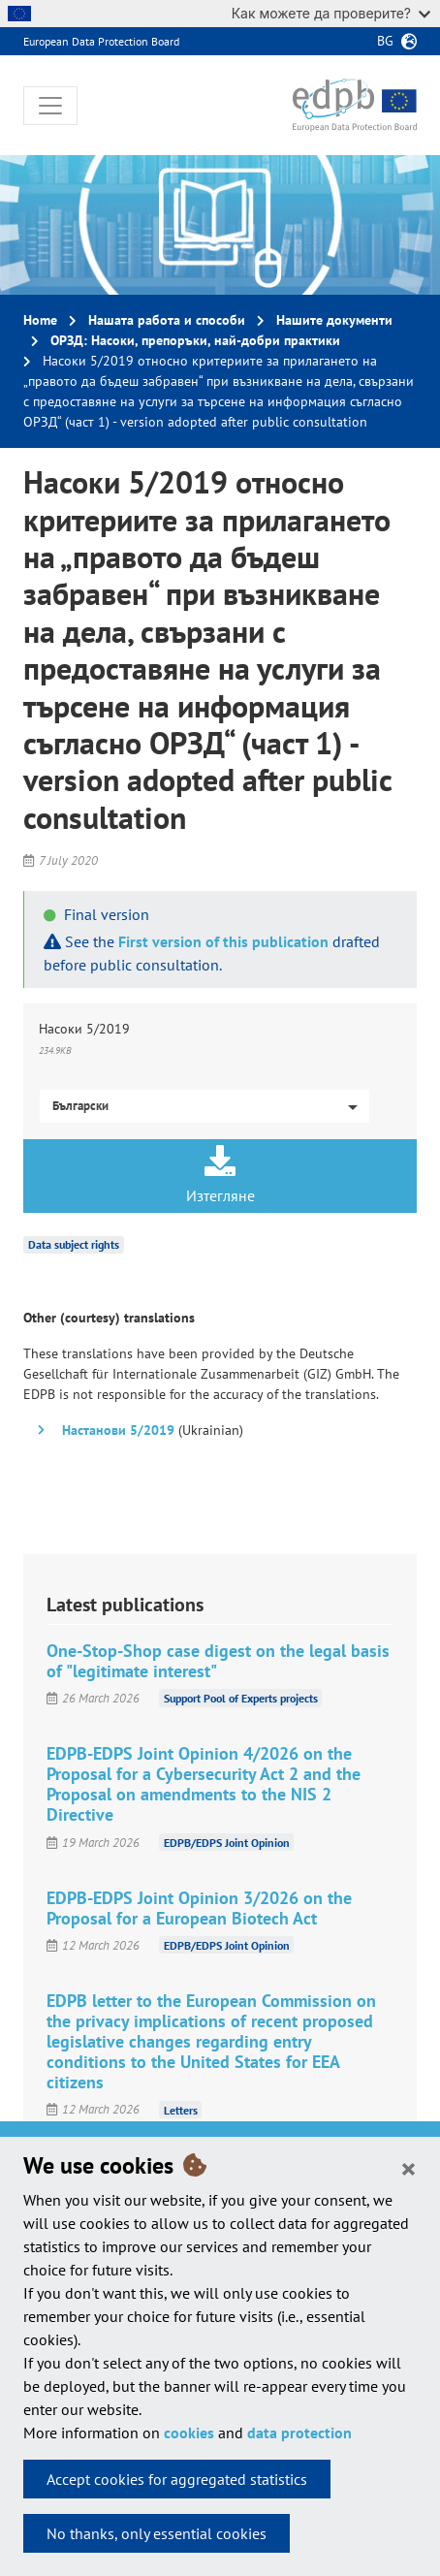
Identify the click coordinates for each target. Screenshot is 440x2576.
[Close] (408, 2167)
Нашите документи (334, 320)
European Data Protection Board (101, 41)
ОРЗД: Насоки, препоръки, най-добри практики (195, 340)
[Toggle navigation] (50, 105)
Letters (181, 2109)
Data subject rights (73, 1244)
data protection (299, 2432)
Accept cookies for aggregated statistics (177, 2479)
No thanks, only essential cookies (157, 2533)
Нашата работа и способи (166, 320)
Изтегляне (220, 1175)
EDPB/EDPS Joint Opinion (227, 1842)
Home (40, 320)
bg (385, 40)
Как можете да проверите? (331, 13)
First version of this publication (223, 941)
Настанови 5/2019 (118, 1430)
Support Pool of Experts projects (241, 1698)
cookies (189, 2432)
